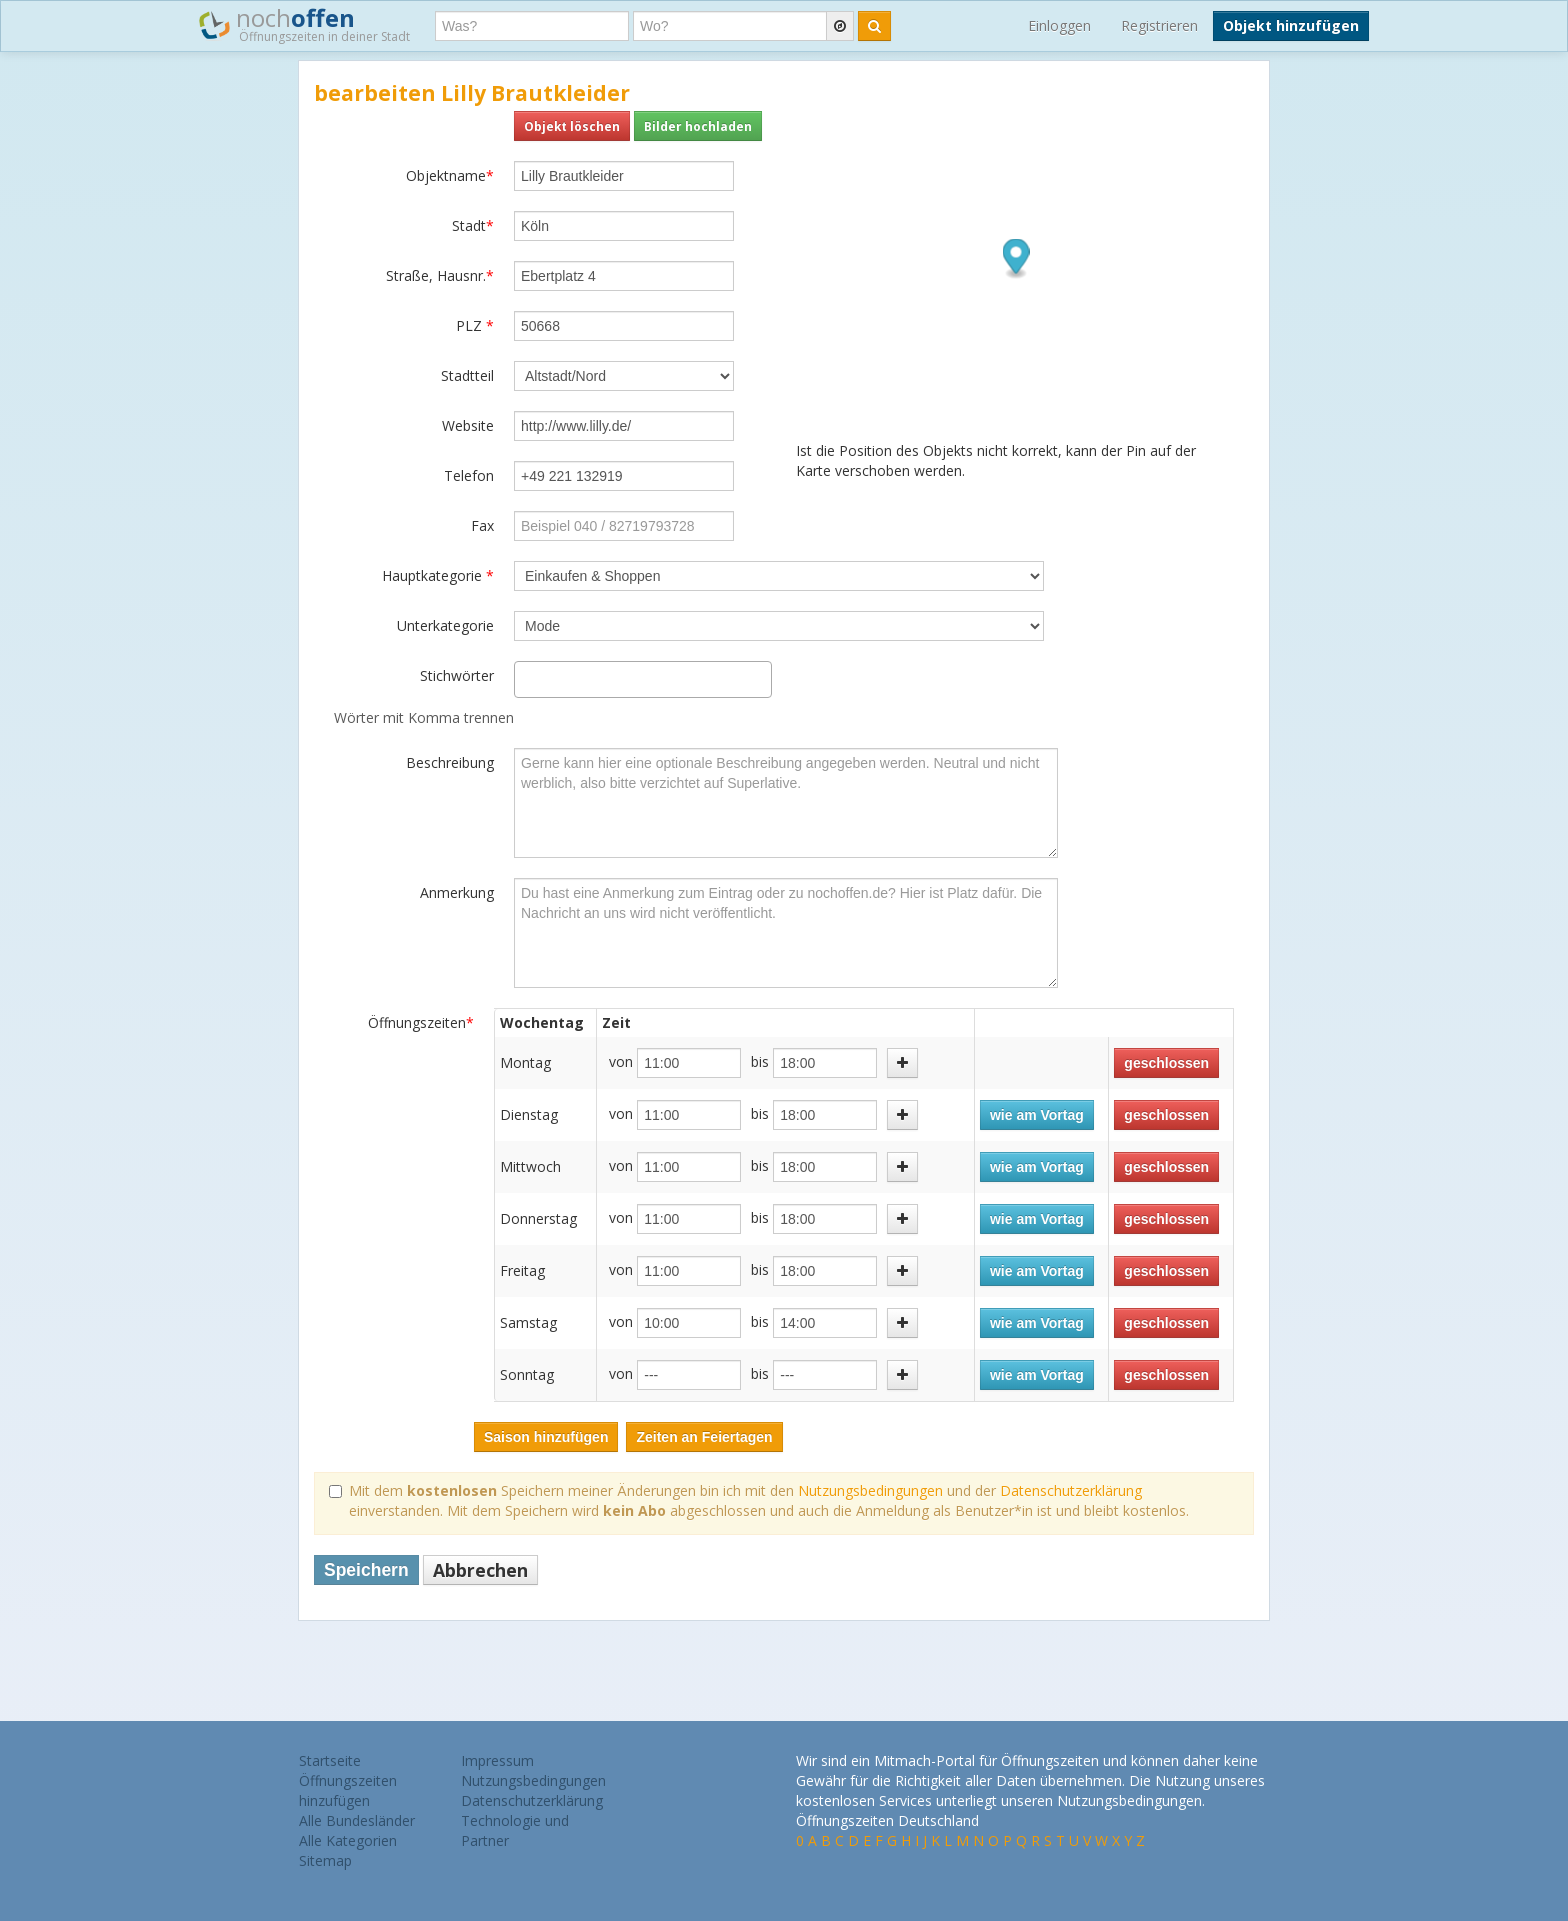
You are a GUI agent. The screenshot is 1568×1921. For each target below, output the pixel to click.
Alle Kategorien (348, 1840)
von (621, 1061)
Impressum (497, 1760)
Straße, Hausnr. (440, 275)
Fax (482, 525)
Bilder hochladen (698, 126)
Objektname (450, 175)
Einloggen (1059, 25)
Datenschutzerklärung (1071, 1490)
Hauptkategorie (438, 575)
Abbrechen (480, 1570)
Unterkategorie (445, 625)
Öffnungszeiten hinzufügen (348, 1790)
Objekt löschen (572, 126)
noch (304, 24)
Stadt (473, 225)
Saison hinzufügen (546, 1437)
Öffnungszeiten (421, 1022)
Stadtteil (467, 375)
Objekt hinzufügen (1291, 25)
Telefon (469, 475)
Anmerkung (457, 892)
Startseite (330, 1760)
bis (760, 1061)
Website (468, 425)
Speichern (366, 1570)
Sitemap (325, 1860)
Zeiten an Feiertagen (704, 1437)
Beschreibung (450, 762)
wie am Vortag (1037, 1115)
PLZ (475, 325)
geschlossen (1166, 1063)
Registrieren (1159, 25)
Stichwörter (457, 675)
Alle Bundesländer (357, 1820)
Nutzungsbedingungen (870, 1490)
